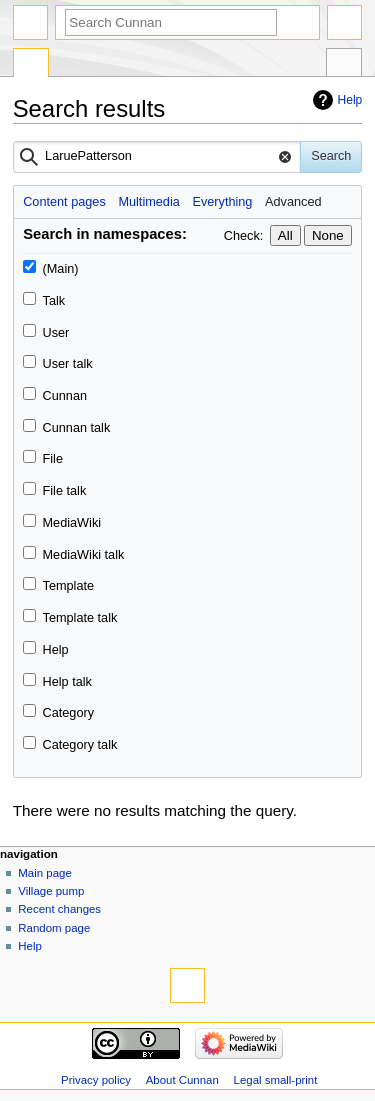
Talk (54, 301)
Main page (45, 873)
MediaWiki (72, 523)
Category (68, 713)
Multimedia (148, 202)
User (56, 333)
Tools (344, 65)
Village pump (51, 891)
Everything (222, 202)
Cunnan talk (77, 428)
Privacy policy (96, 1080)
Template (68, 586)
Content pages (64, 202)
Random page (54, 928)
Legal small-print (276, 1080)
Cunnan (65, 396)
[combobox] (157, 157)
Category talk (80, 745)
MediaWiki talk (84, 555)
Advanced (293, 202)
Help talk (67, 682)
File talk (65, 491)
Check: (244, 236)
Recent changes (59, 909)
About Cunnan (182, 1080)
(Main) (61, 269)
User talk (68, 364)
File (53, 459)
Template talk (80, 618)
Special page (31, 65)
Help (350, 100)
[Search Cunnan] (171, 22)
